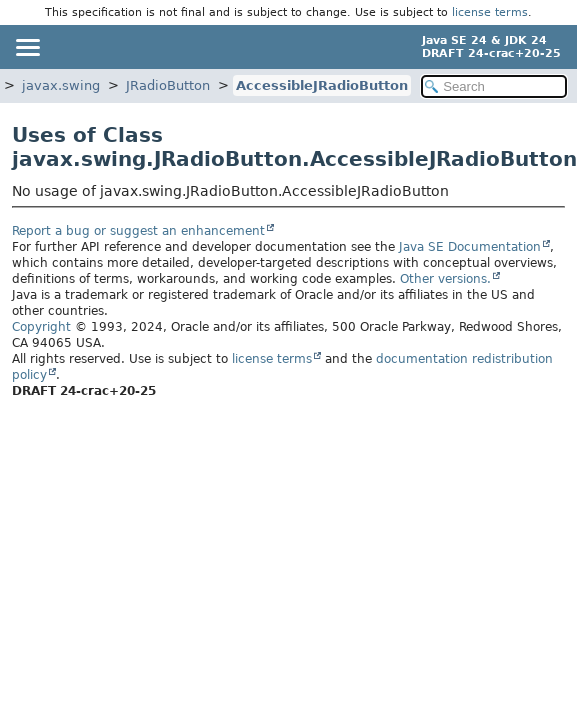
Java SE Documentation (470, 247)
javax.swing (61, 85)
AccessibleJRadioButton (322, 85)
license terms (490, 12)
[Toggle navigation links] (27, 47)
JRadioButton (168, 85)
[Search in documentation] (494, 86)
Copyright (41, 327)
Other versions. (445, 279)
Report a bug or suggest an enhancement (138, 231)
